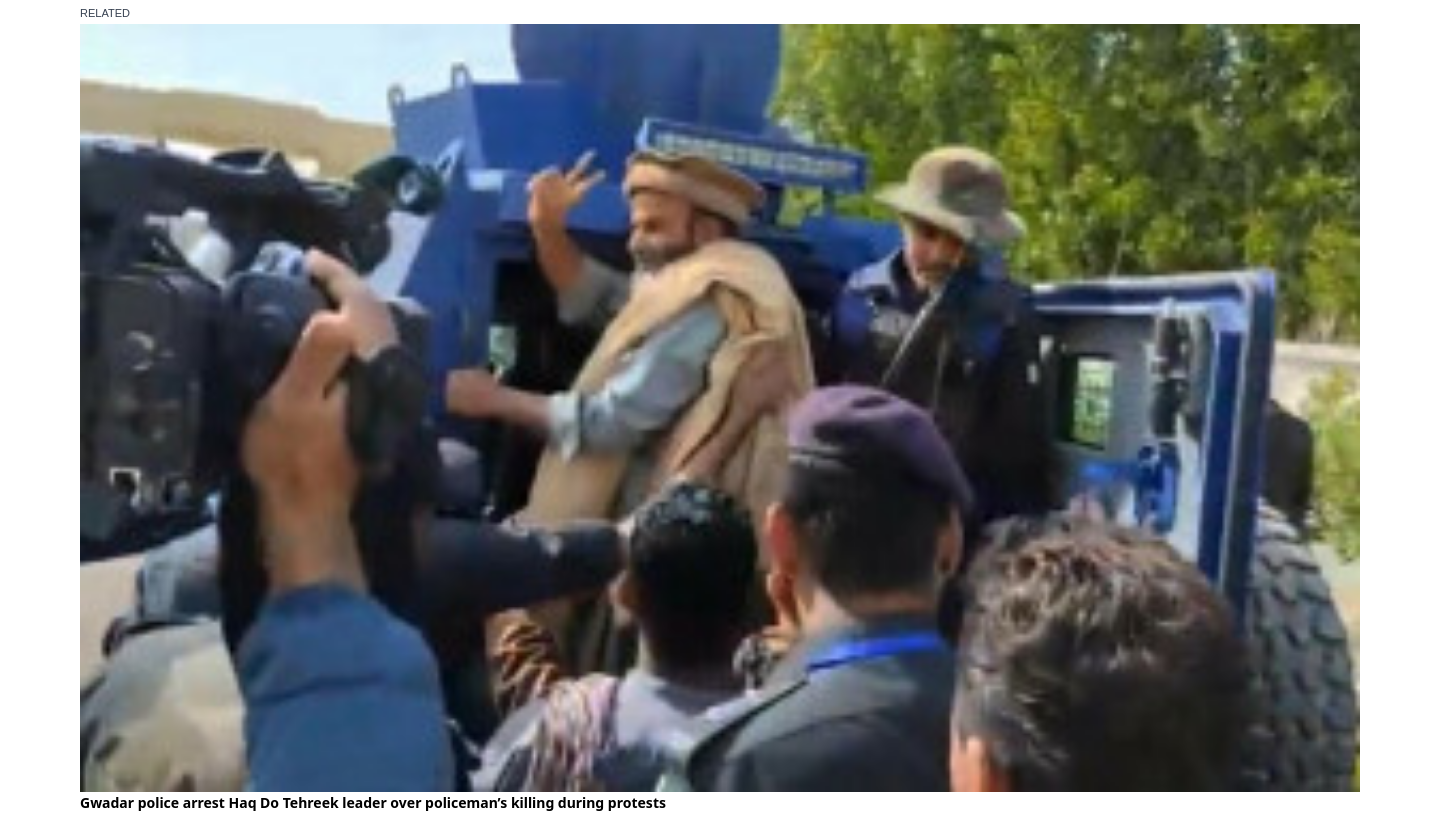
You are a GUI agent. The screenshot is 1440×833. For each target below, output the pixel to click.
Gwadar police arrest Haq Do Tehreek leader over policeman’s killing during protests (373, 802)
